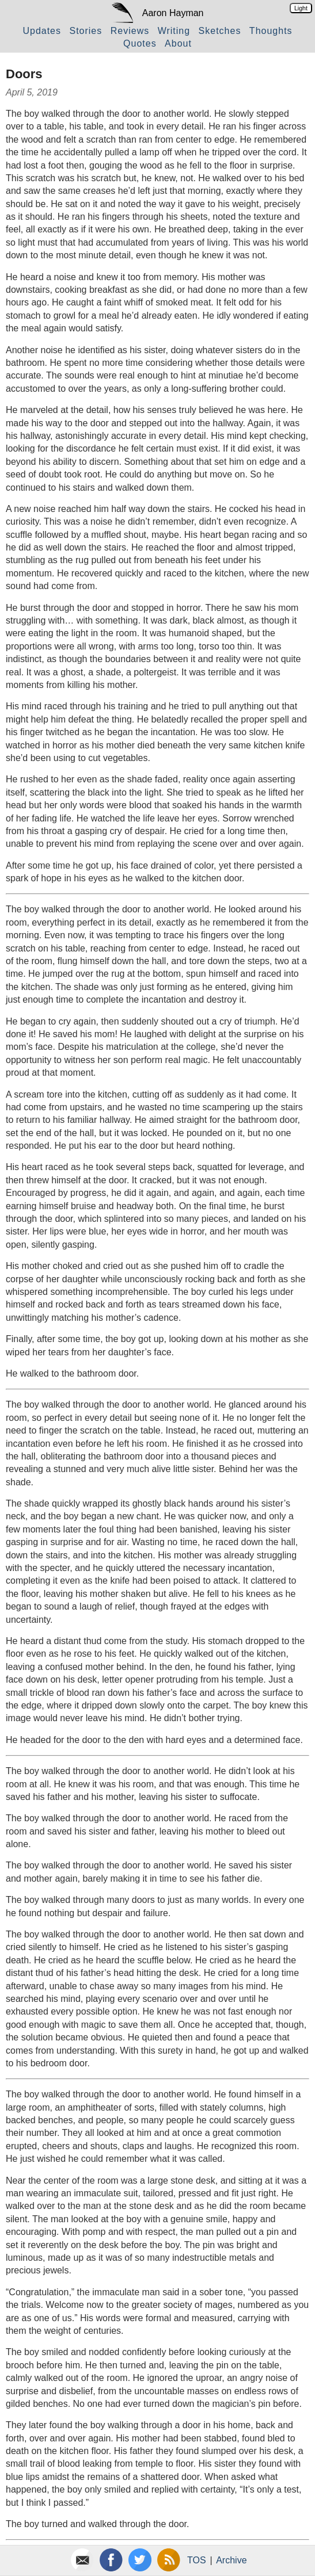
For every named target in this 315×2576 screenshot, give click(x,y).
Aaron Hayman (173, 13)
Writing (174, 31)
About (178, 43)
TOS (196, 2560)
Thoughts (271, 31)
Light (301, 8)
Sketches (220, 31)
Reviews (130, 31)
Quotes (140, 43)
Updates (41, 31)
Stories (85, 31)
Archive (231, 2560)
